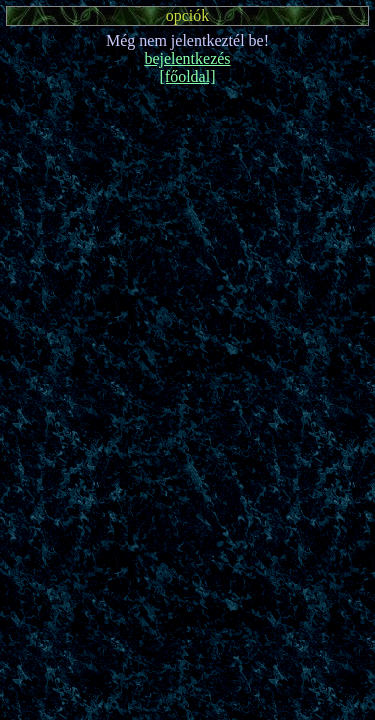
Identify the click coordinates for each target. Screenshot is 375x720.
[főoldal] (188, 76)
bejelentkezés (187, 58)
